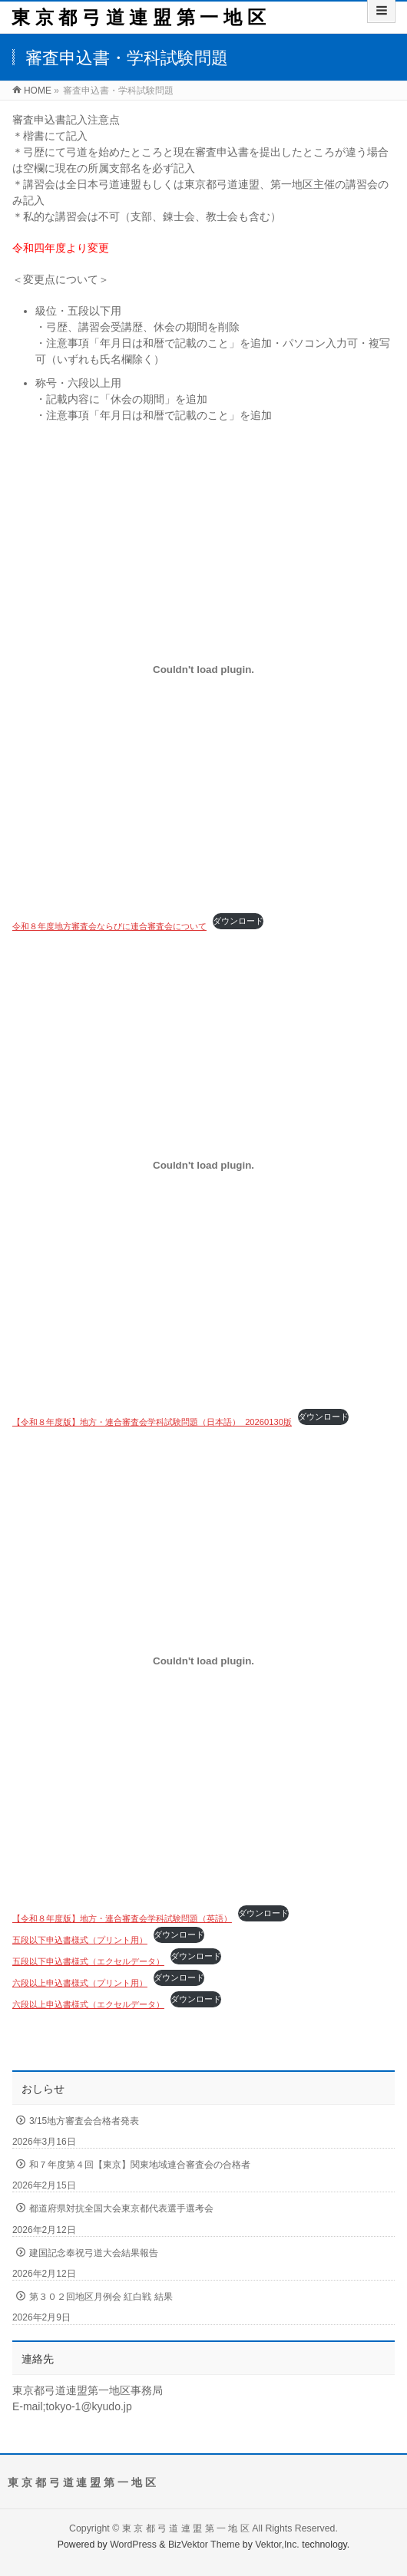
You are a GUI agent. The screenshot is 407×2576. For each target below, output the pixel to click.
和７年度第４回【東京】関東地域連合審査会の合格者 (139, 2164)
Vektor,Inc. (277, 2544)
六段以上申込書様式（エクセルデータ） (88, 2004)
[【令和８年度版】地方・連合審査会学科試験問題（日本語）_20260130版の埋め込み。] (203, 1165)
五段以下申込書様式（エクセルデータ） (88, 1961)
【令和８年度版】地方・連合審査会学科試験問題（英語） (122, 1918)
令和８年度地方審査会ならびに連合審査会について (109, 926)
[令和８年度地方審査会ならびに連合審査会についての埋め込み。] (203, 669)
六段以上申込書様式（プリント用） (79, 1982)
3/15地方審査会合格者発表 (84, 2121)
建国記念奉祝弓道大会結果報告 (93, 2253)
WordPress (133, 2544)
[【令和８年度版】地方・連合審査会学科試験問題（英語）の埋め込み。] (203, 1660)
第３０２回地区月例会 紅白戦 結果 (101, 2296)
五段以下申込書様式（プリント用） (79, 1939)
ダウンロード (238, 920)
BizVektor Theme (204, 2544)
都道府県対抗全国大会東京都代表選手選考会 (121, 2208)
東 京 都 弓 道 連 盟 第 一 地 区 (139, 17)
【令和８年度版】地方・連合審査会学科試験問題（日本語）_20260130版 (152, 1422)
